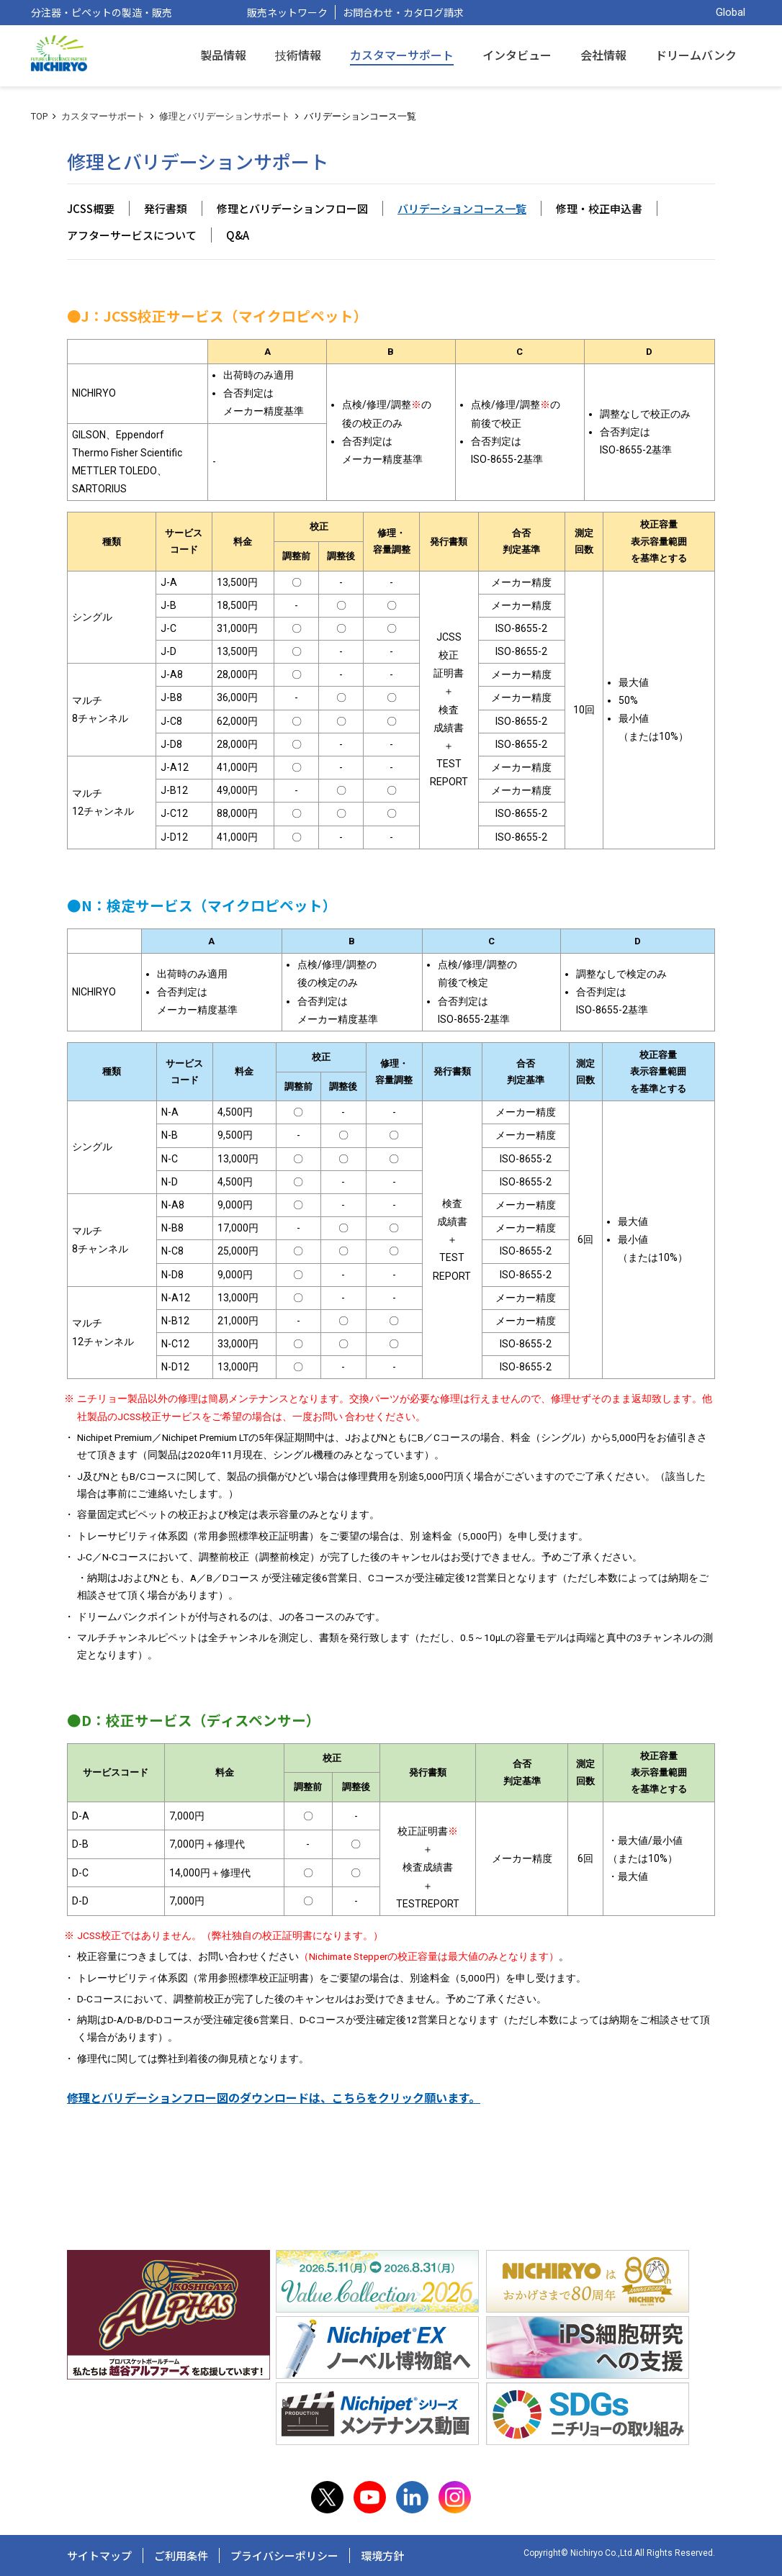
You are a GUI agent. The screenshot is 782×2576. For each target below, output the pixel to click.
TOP (39, 116)
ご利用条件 (181, 2555)
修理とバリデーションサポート (224, 116)
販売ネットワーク (287, 12)
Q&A (237, 235)
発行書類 (165, 208)
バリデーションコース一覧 (461, 208)
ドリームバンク (696, 54)
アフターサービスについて (132, 235)
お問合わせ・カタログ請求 (403, 12)
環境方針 (382, 2555)
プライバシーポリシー (284, 2555)
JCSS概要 (90, 208)
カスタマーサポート (103, 116)
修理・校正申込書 (599, 208)
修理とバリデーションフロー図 (292, 208)
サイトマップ (99, 2555)
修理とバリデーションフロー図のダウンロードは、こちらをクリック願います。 (273, 2098)
